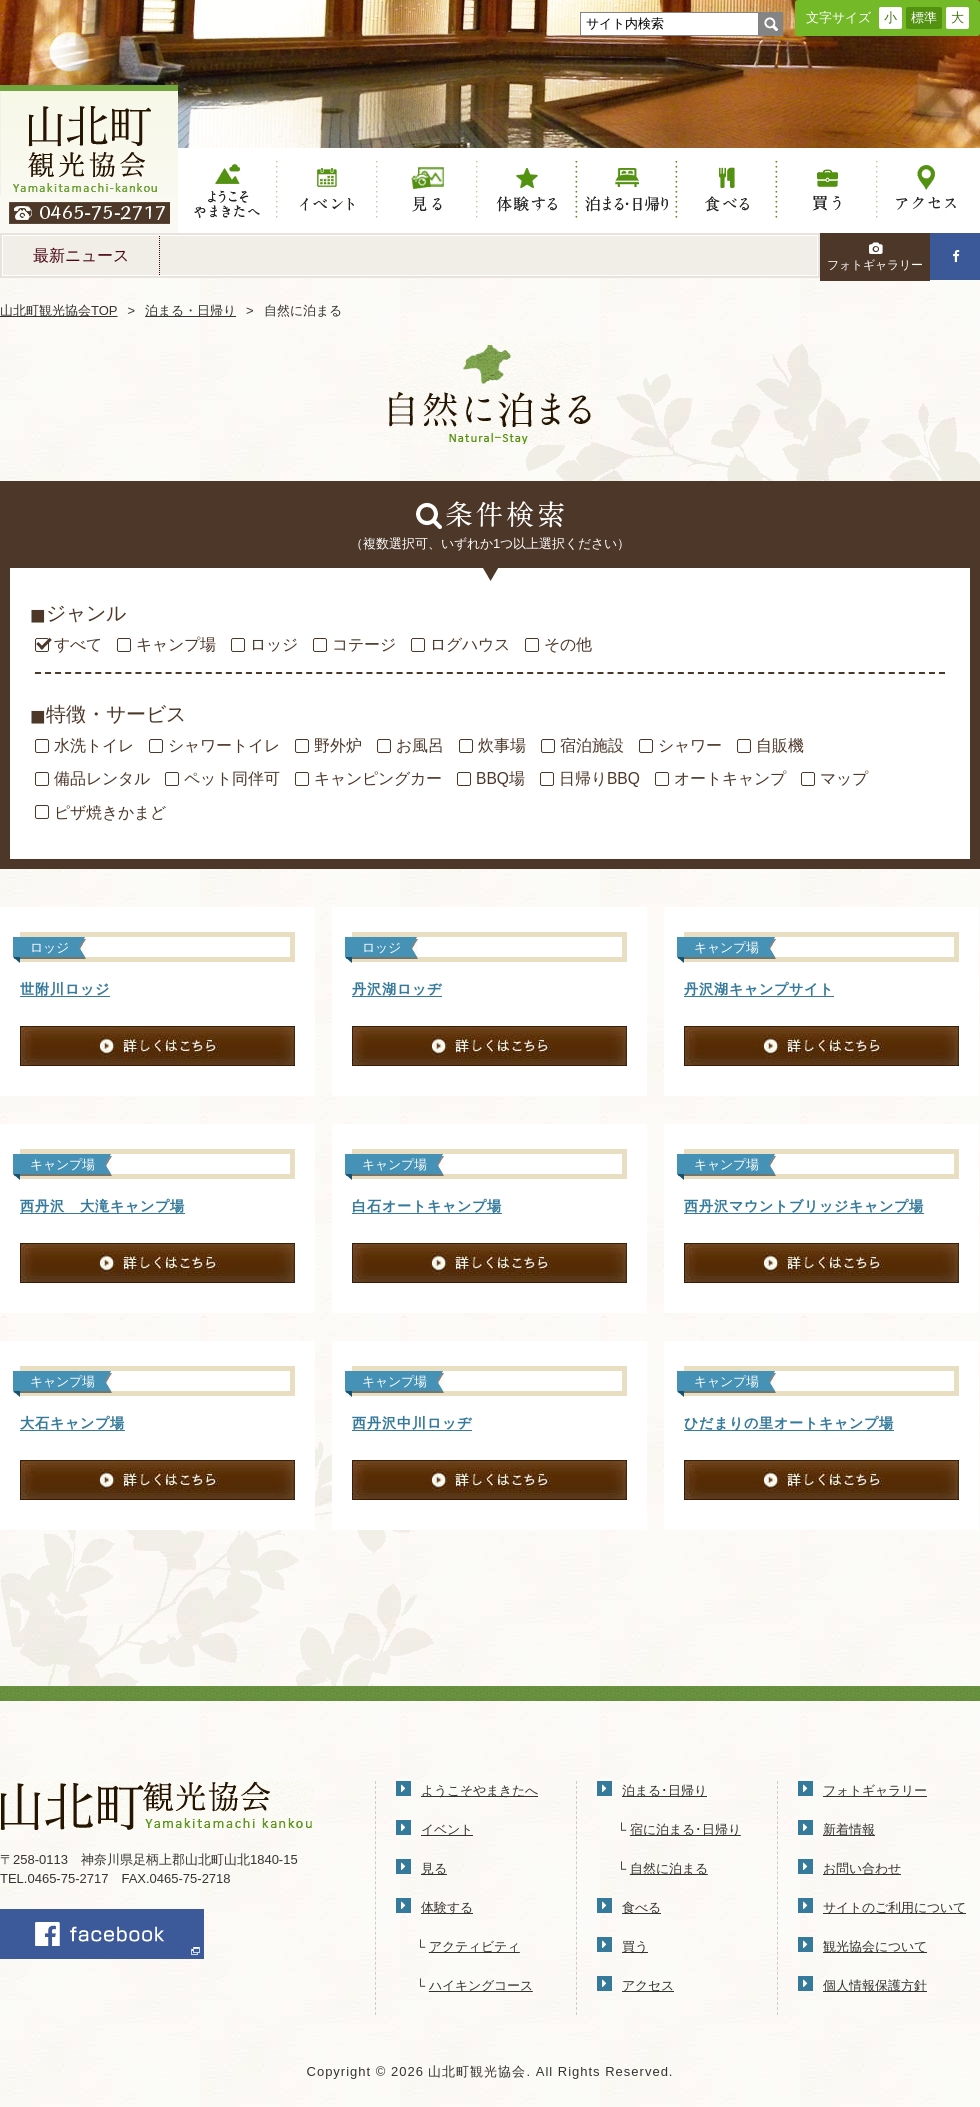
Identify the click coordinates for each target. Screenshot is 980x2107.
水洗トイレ (94, 746)
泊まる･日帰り (664, 1790)
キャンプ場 (176, 645)
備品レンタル (102, 779)
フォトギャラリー (875, 257)
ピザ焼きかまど (110, 813)
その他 (568, 645)
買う (827, 190)
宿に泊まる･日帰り (685, 1829)
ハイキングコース (481, 1985)
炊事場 (502, 746)
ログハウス (470, 645)
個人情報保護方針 (875, 1985)
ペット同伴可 (232, 779)
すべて (78, 645)
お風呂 (420, 746)
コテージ (364, 645)
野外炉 (338, 746)
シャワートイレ (224, 746)
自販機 (780, 746)
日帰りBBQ (599, 779)
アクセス (927, 190)
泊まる (627, 190)
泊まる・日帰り (190, 310)
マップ (844, 779)
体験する (527, 190)
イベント (327, 190)
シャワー (690, 746)
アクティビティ (474, 1946)
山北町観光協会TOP (59, 310)
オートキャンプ (730, 779)
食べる (727, 190)
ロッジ (274, 645)
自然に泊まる (669, 1868)
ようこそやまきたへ (227, 190)
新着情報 (849, 1829)
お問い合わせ (862, 1868)
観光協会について (875, 1946)
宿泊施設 (592, 746)
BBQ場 (500, 779)
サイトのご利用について (894, 1907)
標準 (924, 17)
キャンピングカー (378, 779)
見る (427, 190)
